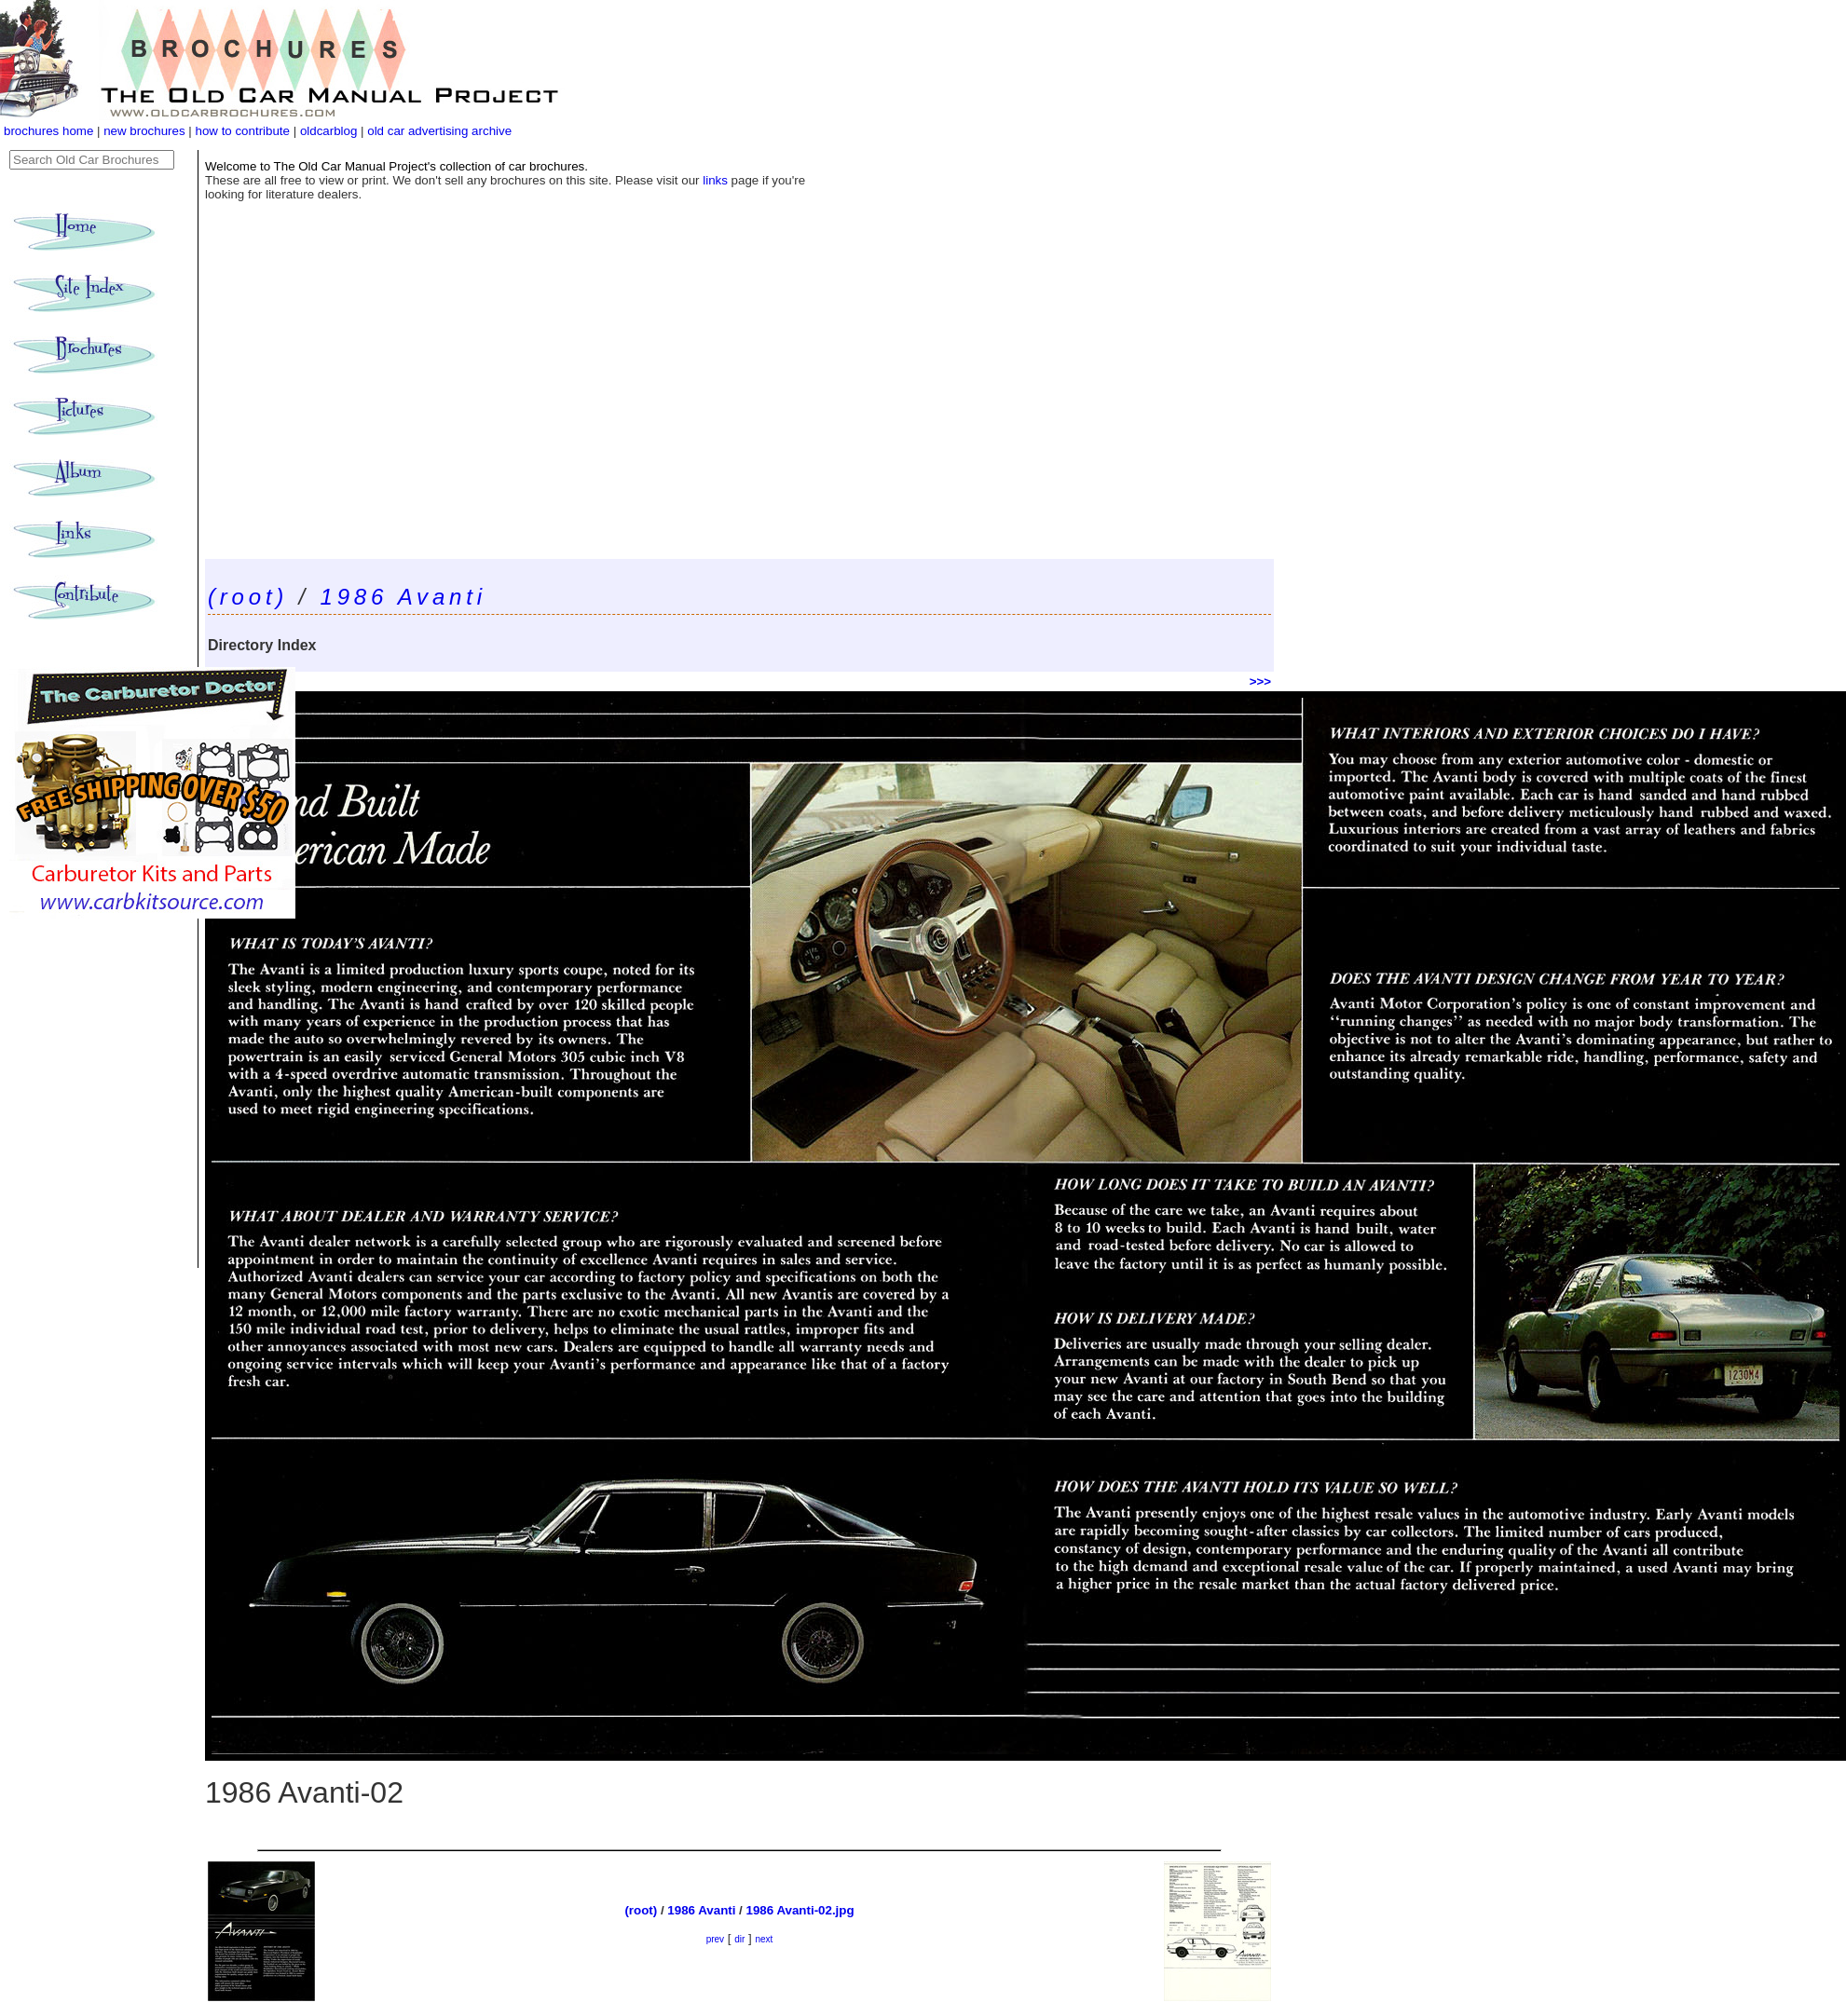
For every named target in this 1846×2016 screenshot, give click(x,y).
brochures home (48, 131)
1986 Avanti (403, 596)
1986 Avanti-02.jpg (800, 1910)
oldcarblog (329, 131)
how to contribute (242, 131)
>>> (1260, 681)
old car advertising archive (439, 131)
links (715, 180)
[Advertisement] (739, 419)
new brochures (144, 131)
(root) (248, 596)
